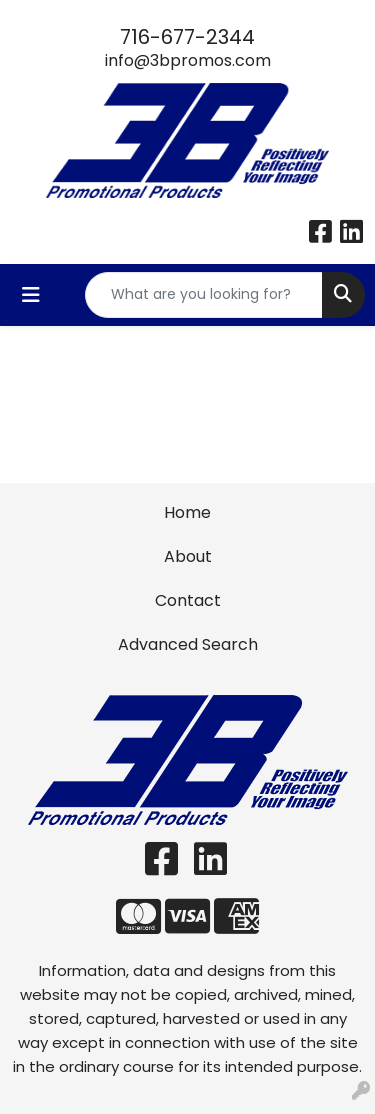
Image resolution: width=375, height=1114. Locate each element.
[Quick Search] (204, 295)
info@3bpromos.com (188, 60)
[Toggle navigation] (31, 295)
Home (187, 512)
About (188, 556)
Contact (188, 600)
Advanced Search (188, 644)
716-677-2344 (187, 37)
